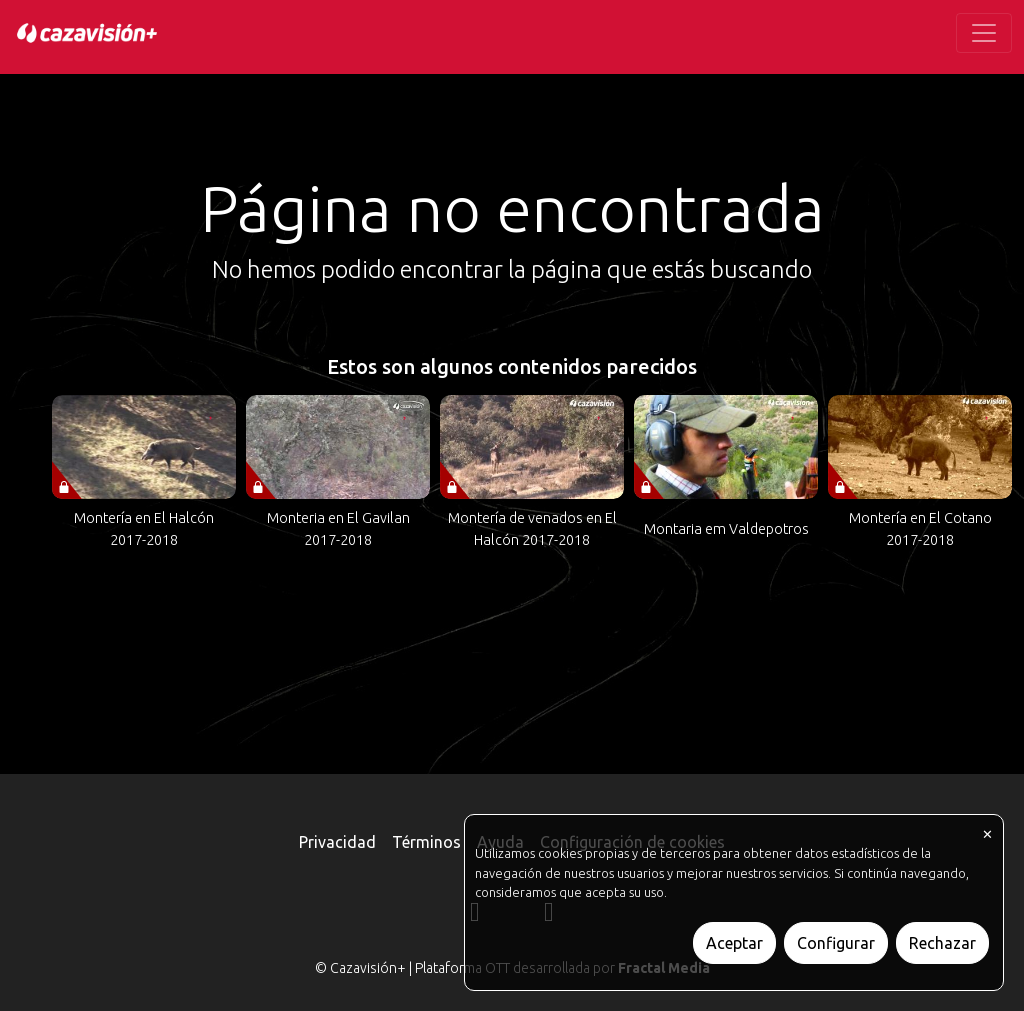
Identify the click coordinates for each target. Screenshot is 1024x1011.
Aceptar (734, 943)
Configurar (836, 943)
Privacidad (337, 842)
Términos (426, 842)
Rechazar (942, 943)
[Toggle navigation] (984, 33)
